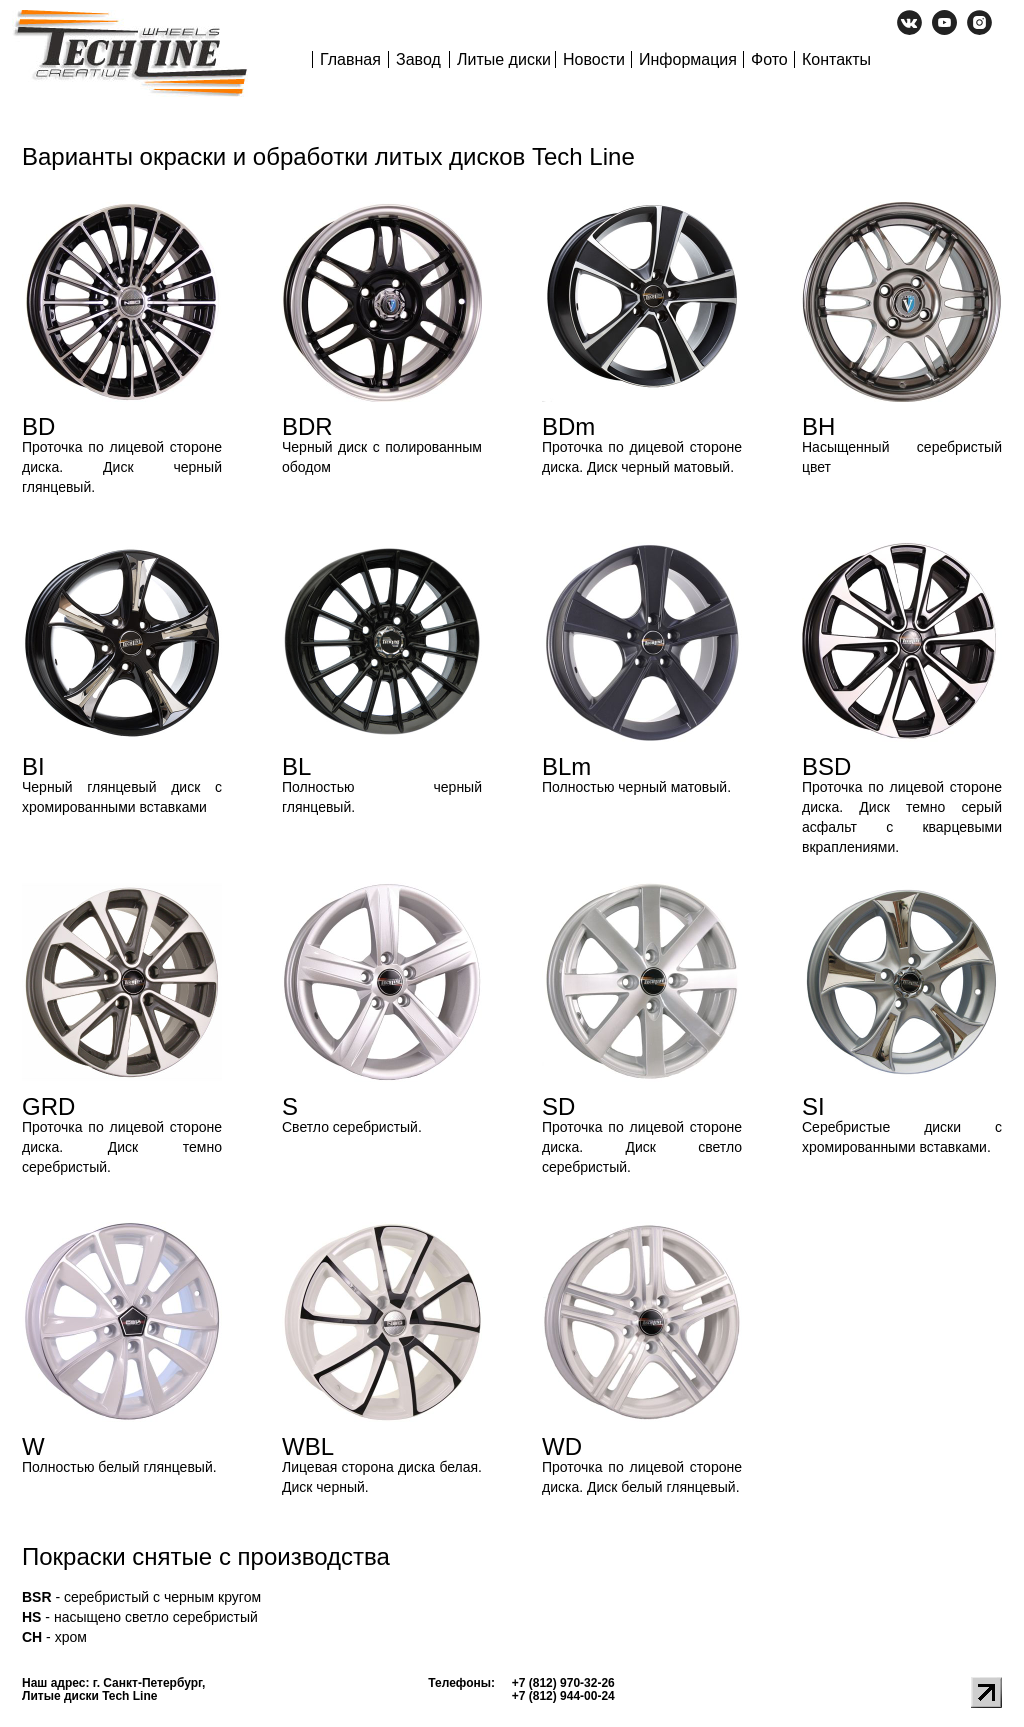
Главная (350, 59)
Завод (418, 59)
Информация (688, 59)
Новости (594, 59)
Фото (769, 59)
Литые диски (504, 59)
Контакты (836, 59)
